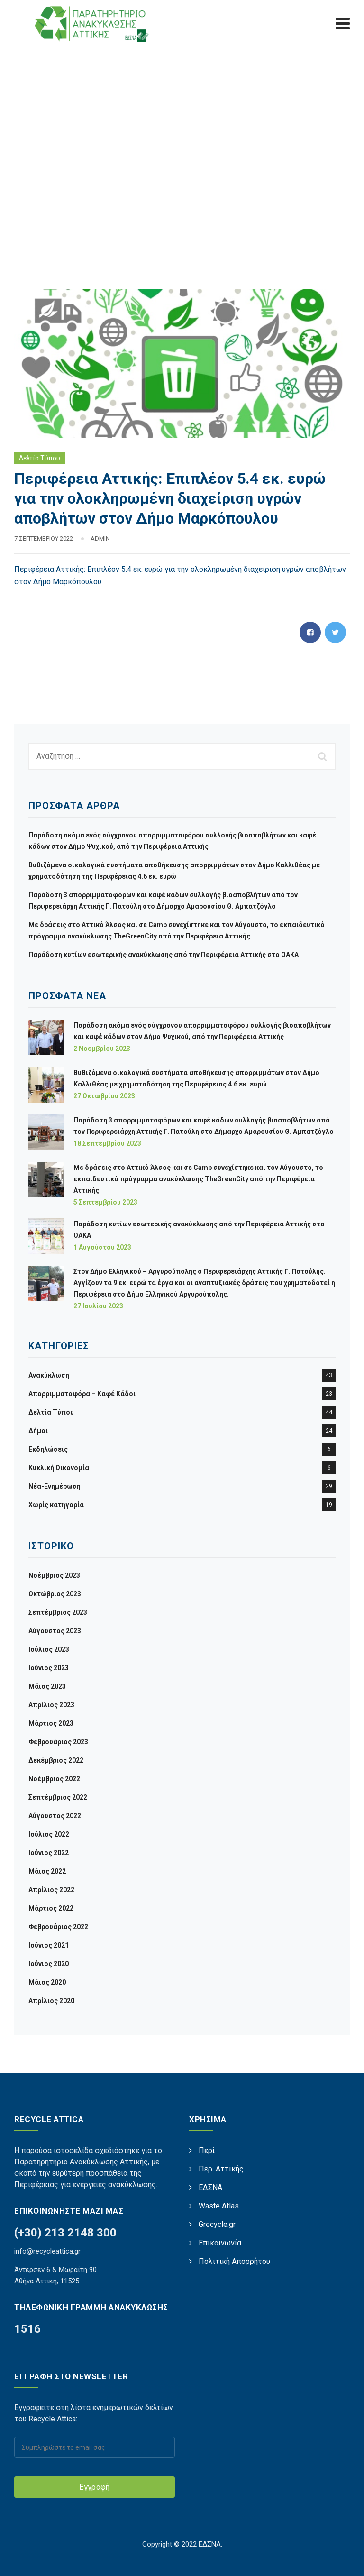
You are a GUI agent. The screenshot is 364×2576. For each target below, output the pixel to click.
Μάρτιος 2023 (50, 1723)
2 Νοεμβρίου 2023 (101, 1048)
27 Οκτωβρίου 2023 (104, 1096)
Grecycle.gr (217, 2224)
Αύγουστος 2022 (54, 1816)
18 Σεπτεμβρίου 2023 (107, 1143)
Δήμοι (38, 1431)
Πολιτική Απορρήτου (234, 2261)
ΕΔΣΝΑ (210, 2187)
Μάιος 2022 (47, 1871)
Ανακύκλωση (48, 1375)
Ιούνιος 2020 (48, 1964)
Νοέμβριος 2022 (54, 1779)
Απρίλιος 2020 (51, 2001)
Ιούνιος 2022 (48, 1853)
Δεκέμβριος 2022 (55, 1760)
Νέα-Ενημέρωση (54, 1486)
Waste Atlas (219, 2205)
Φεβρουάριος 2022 (58, 1927)
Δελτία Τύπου (39, 458)
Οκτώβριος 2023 (54, 1594)
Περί (207, 2150)
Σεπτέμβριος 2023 (57, 1612)
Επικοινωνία (220, 2242)
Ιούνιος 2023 (48, 1668)
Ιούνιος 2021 (48, 1945)
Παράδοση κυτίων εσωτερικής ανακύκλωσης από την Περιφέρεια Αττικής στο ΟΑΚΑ (163, 954)
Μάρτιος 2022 (50, 1908)
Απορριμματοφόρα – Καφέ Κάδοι (82, 1394)
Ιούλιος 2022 (48, 1834)
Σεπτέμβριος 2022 (57, 1797)
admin (100, 538)
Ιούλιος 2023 (48, 1649)
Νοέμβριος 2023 (54, 1575)
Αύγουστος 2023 (54, 1631)
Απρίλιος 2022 (51, 1890)
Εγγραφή (94, 2487)
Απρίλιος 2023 (51, 1705)
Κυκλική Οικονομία (58, 1468)
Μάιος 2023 (47, 1686)
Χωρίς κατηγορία (56, 1505)
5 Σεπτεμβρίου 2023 (105, 1202)
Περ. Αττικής (221, 2168)
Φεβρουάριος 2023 (58, 1742)
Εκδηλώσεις (48, 1449)
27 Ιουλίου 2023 (98, 1306)
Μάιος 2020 (47, 1982)
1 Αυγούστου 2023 (102, 1247)
